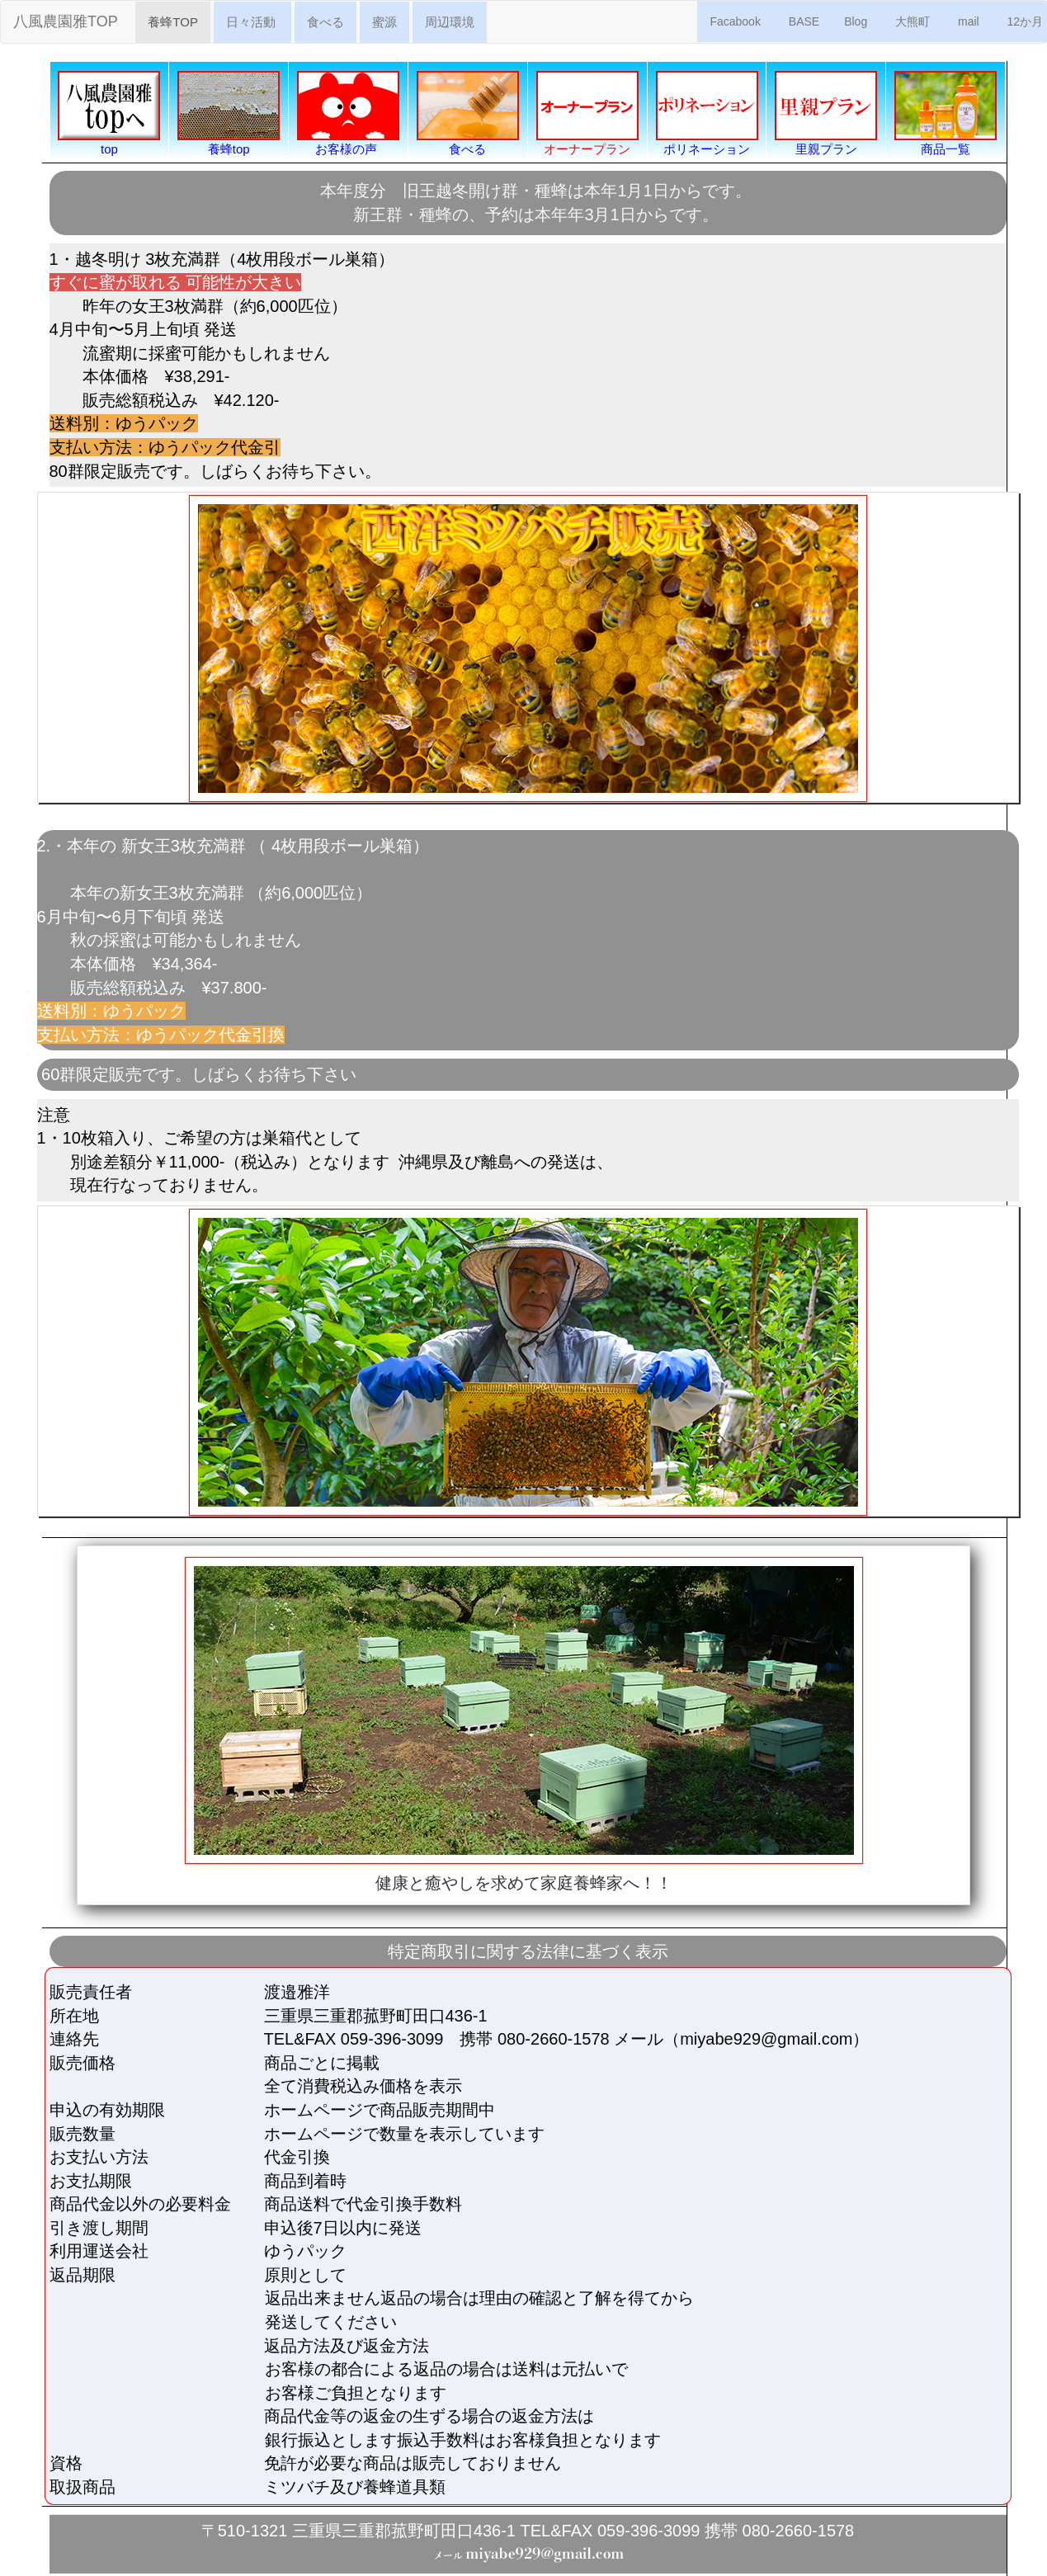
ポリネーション (707, 113)
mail (970, 21)
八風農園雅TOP (67, 21)
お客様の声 (348, 113)
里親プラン (826, 113)
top (109, 113)
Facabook (736, 21)
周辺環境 (449, 22)
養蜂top (228, 113)
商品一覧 (945, 113)
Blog (857, 21)
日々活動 (252, 22)
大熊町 (914, 21)
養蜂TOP (179, 21)
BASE (804, 21)
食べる (325, 22)
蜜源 (384, 22)
